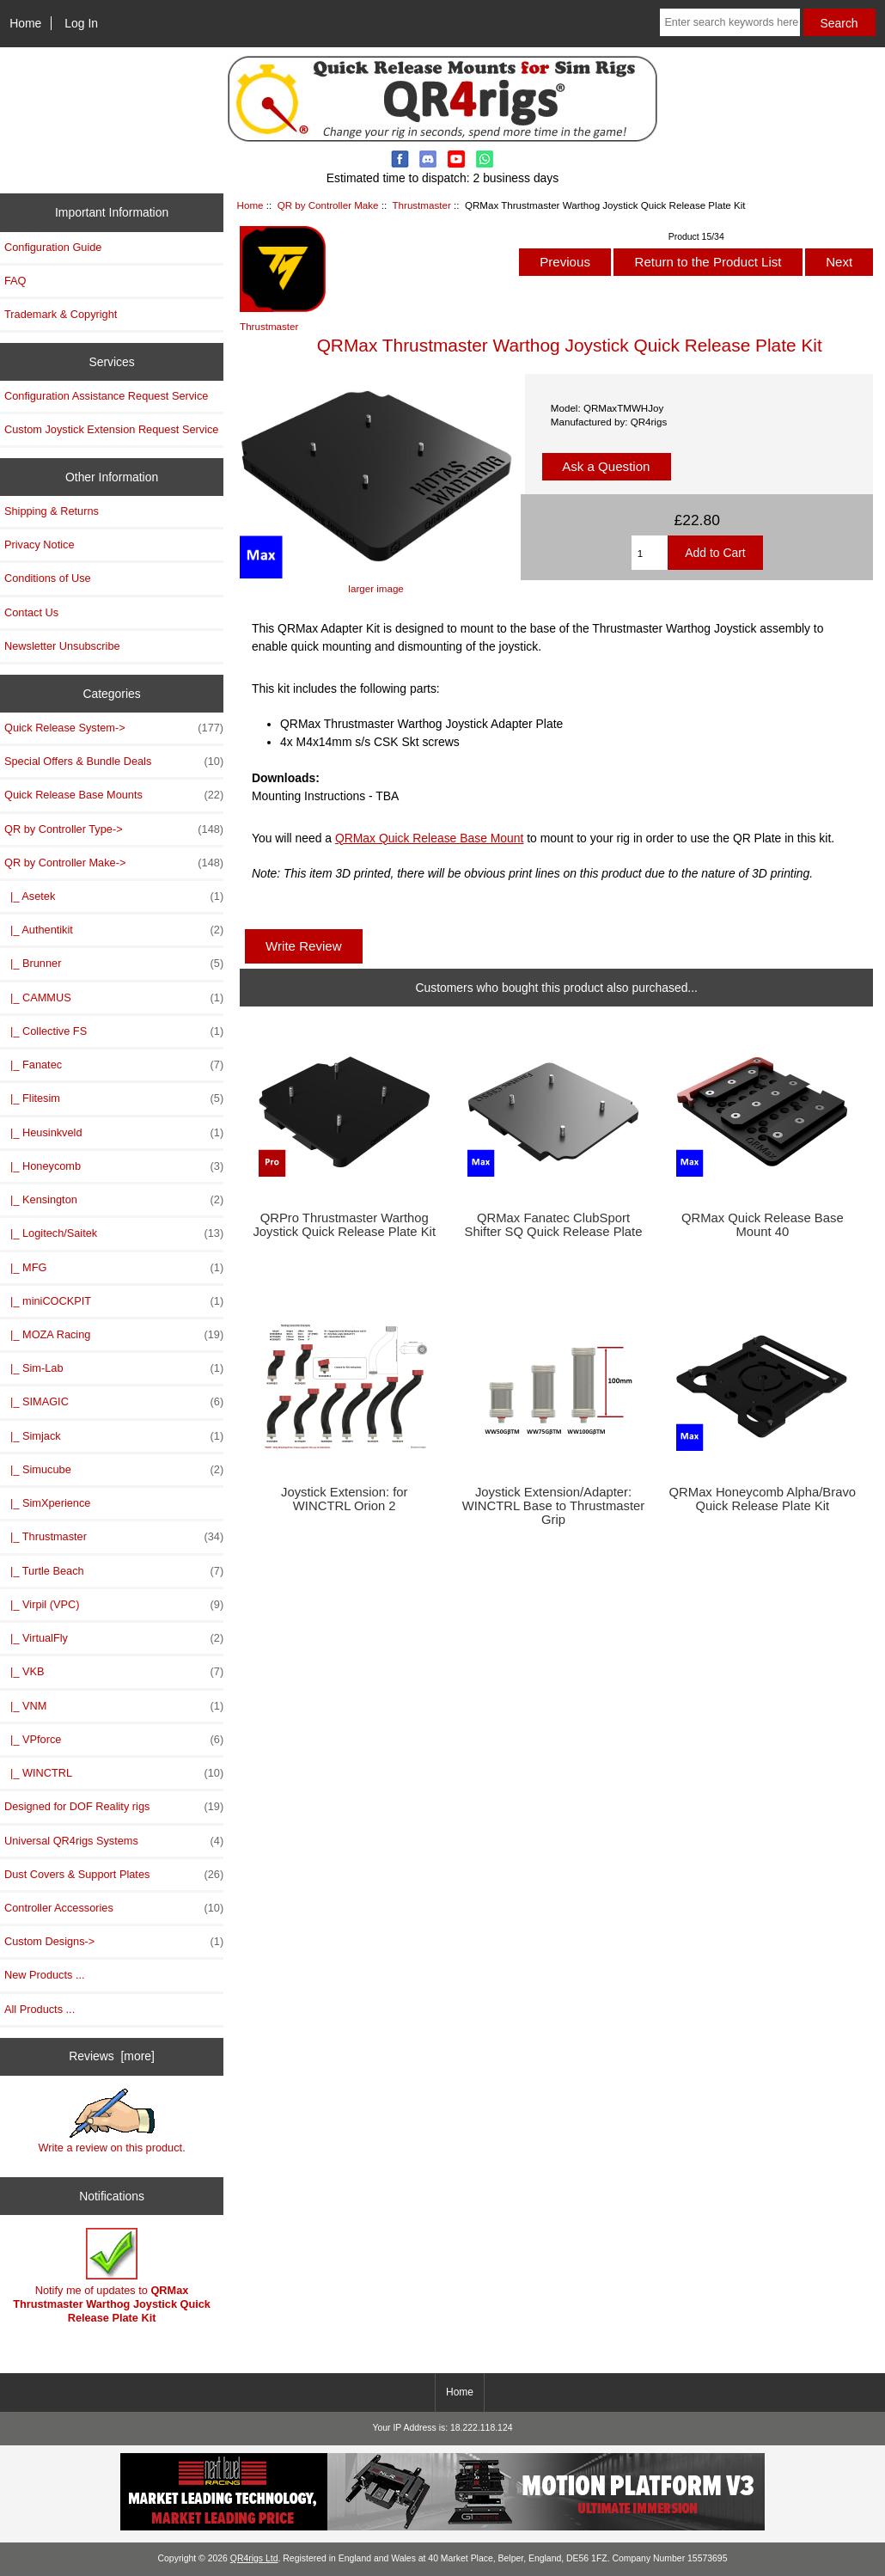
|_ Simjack (113, 1436)
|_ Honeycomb (113, 1166)
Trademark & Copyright (60, 314)
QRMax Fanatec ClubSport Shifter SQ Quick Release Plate (554, 1225)
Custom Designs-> (113, 1942)
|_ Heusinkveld (113, 1133)
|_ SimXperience (47, 1502)
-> (113, 863)
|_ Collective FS (113, 1031)
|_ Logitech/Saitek (113, 1233)
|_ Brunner (113, 963)
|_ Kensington (113, 1200)
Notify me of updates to (112, 2276)
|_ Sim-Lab (113, 1368)
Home (25, 23)
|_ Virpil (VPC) (113, 1605)
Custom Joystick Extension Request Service (111, 429)
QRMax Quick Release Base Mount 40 (762, 1225)
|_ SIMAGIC (113, 1402)
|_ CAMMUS (113, 998)
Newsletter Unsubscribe (62, 645)
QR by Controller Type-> (113, 829)
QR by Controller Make (328, 205)
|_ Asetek (113, 896)
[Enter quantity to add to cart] (650, 552)
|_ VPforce (113, 1740)
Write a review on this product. (111, 2121)
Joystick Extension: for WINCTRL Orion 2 (344, 1499)
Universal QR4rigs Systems (113, 1841)
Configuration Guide (52, 247)
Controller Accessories (113, 1908)
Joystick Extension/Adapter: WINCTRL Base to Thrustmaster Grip (553, 1506)
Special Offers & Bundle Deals (113, 761)
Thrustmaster (421, 205)
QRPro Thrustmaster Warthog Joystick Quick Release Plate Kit (344, 1225)
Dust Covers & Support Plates (113, 1875)
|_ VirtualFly (113, 1638)
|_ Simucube (113, 1470)
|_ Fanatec (113, 1065)
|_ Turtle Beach (113, 1571)
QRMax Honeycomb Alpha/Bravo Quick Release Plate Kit (763, 1499)
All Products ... (39, 2009)
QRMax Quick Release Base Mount (429, 838)
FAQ (15, 280)
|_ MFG (113, 1268)
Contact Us (31, 612)
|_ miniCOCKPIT (113, 1301)
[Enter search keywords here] (729, 22)
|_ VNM (113, 1706)
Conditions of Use (47, 578)
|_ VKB (113, 1672)
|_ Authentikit (113, 930)
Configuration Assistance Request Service (106, 395)
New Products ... (44, 1974)
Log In (81, 23)
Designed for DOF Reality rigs (113, 1807)
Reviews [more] (112, 2056)
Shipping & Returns (51, 511)
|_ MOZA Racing (113, 1335)
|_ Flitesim (113, 1098)
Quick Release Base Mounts (113, 795)
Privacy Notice (39, 544)
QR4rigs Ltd (254, 2558)
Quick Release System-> (113, 728)
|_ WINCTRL (113, 1773)
